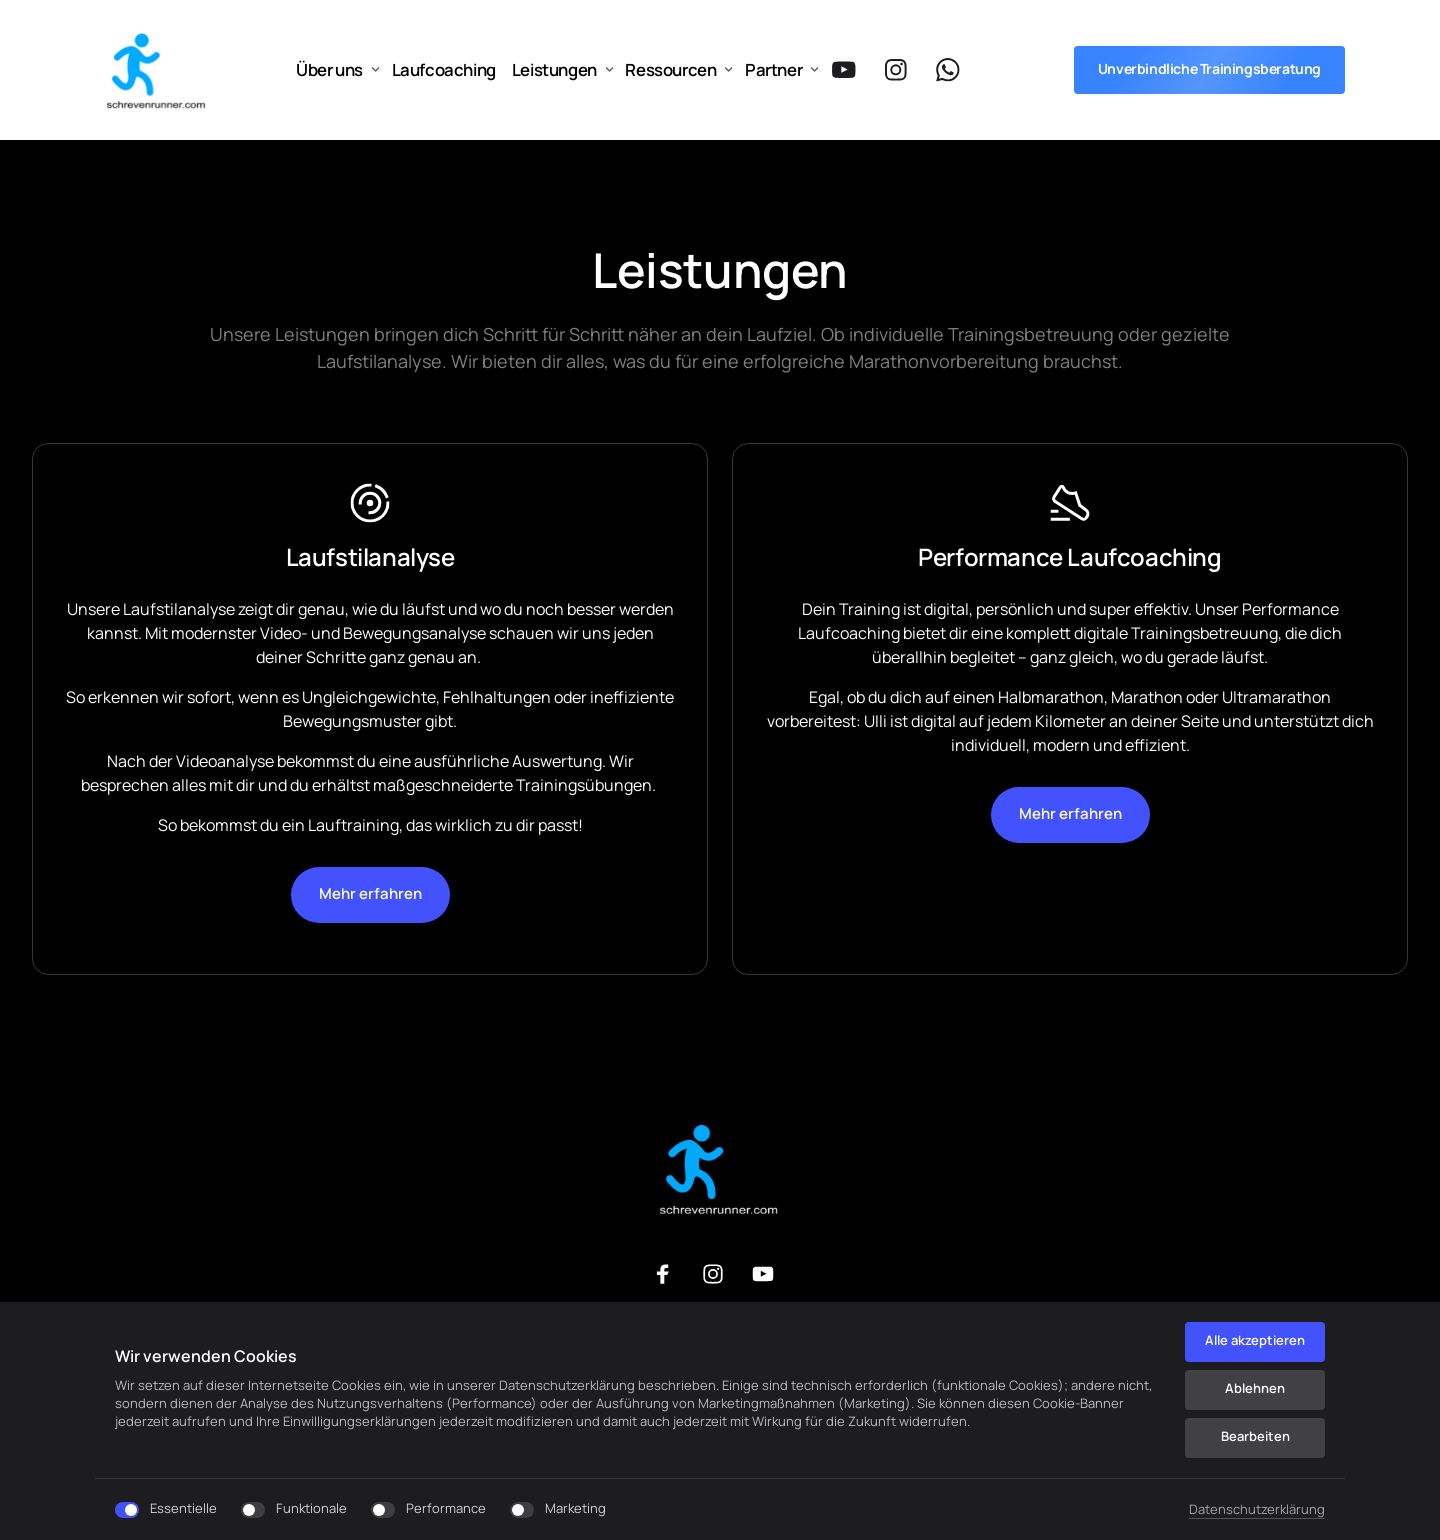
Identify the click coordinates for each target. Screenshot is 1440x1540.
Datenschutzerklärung (1257, 1509)
